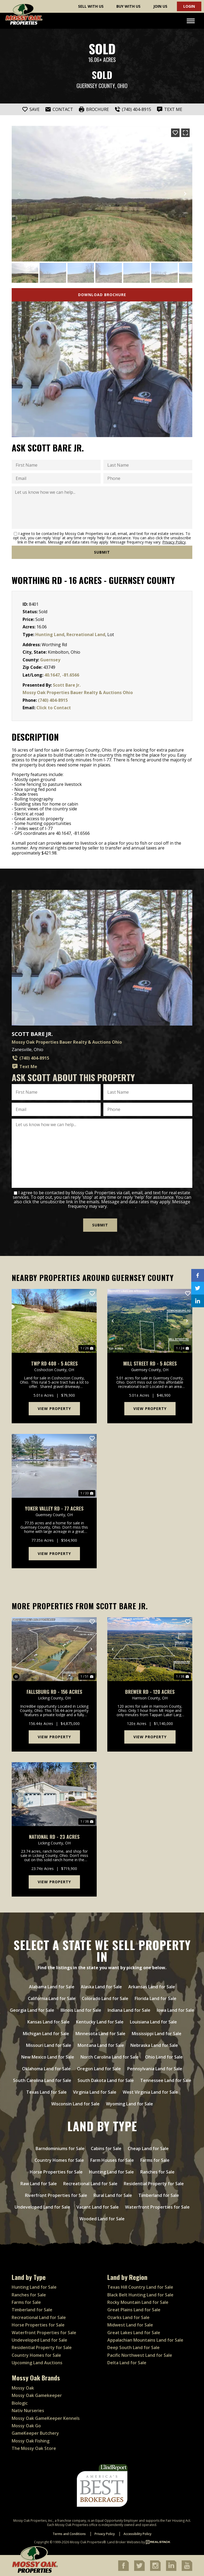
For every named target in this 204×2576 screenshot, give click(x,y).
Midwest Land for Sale (130, 2325)
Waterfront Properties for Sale (157, 2206)
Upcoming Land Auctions (37, 2362)
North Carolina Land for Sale (109, 2056)
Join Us (160, 6)
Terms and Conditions (69, 2533)
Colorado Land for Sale (105, 1998)
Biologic (20, 2403)
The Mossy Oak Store (34, 2448)
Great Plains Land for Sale (133, 2309)
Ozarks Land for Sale (128, 2317)
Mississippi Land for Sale (156, 2033)
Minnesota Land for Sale (100, 2033)
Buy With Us (128, 6)
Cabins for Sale (106, 2148)
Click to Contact (53, 708)
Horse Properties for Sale (56, 2171)
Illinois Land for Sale (81, 2010)
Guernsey (50, 660)
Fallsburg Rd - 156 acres (54, 1691)
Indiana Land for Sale (129, 2010)
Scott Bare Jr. (66, 685)
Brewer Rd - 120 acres (150, 1691)
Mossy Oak (23, 2388)
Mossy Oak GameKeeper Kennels (46, 2418)
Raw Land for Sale (38, 2183)
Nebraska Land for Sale (154, 2045)
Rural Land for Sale (113, 2195)
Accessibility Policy (137, 2533)
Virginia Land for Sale (94, 2091)
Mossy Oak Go (26, 2425)
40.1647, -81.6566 (61, 675)
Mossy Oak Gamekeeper (37, 2395)
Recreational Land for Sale (90, 2183)
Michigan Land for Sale (46, 2033)
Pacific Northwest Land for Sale (139, 2355)
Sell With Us (91, 6)
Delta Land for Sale (126, 2362)
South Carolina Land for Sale (42, 2080)
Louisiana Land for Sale (153, 2021)
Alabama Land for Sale (51, 1986)
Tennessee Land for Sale (165, 2080)
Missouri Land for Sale (48, 2045)
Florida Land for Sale (155, 1998)
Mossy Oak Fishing (30, 2440)
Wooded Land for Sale (102, 2218)
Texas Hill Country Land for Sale (140, 2287)
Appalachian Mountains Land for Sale (145, 2340)
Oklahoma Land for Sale (46, 2068)
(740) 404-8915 (53, 700)
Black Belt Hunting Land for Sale (140, 2294)
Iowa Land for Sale (175, 2010)
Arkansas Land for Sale (151, 1986)
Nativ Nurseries (28, 2410)
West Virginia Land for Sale (150, 2091)
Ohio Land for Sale (164, 2056)
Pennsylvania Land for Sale (154, 2068)
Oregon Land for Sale (99, 2068)
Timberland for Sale (158, 2195)
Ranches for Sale (157, 2171)
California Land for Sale (51, 1998)
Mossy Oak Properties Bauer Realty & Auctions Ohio (78, 692)
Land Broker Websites (124, 2541)
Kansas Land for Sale (48, 2021)
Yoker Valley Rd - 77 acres (54, 1508)
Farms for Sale (154, 2160)
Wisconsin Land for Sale (75, 2103)
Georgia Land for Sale (32, 2010)
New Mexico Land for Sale (47, 2056)
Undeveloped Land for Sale (42, 2206)
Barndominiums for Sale (60, 2148)
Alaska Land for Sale (101, 1986)
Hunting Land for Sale (111, 2171)
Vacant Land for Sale (97, 2206)
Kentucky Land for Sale (100, 2021)
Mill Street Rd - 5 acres (150, 1363)
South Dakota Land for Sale (106, 2080)
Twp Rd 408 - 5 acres (54, 1363)
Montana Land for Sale (101, 2045)
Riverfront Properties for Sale (56, 2195)
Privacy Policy (174, 542)
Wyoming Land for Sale (129, 2103)
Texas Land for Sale (46, 2091)
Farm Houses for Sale (112, 2160)
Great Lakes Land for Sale (133, 2332)
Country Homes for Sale (59, 2160)
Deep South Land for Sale (133, 2347)
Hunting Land (49, 634)
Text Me (24, 1066)
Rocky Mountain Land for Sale (137, 2302)
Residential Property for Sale (154, 2183)
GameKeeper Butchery (35, 2433)
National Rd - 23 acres (54, 1836)
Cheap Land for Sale (148, 2148)
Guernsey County (95, 86)
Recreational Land (85, 634)
